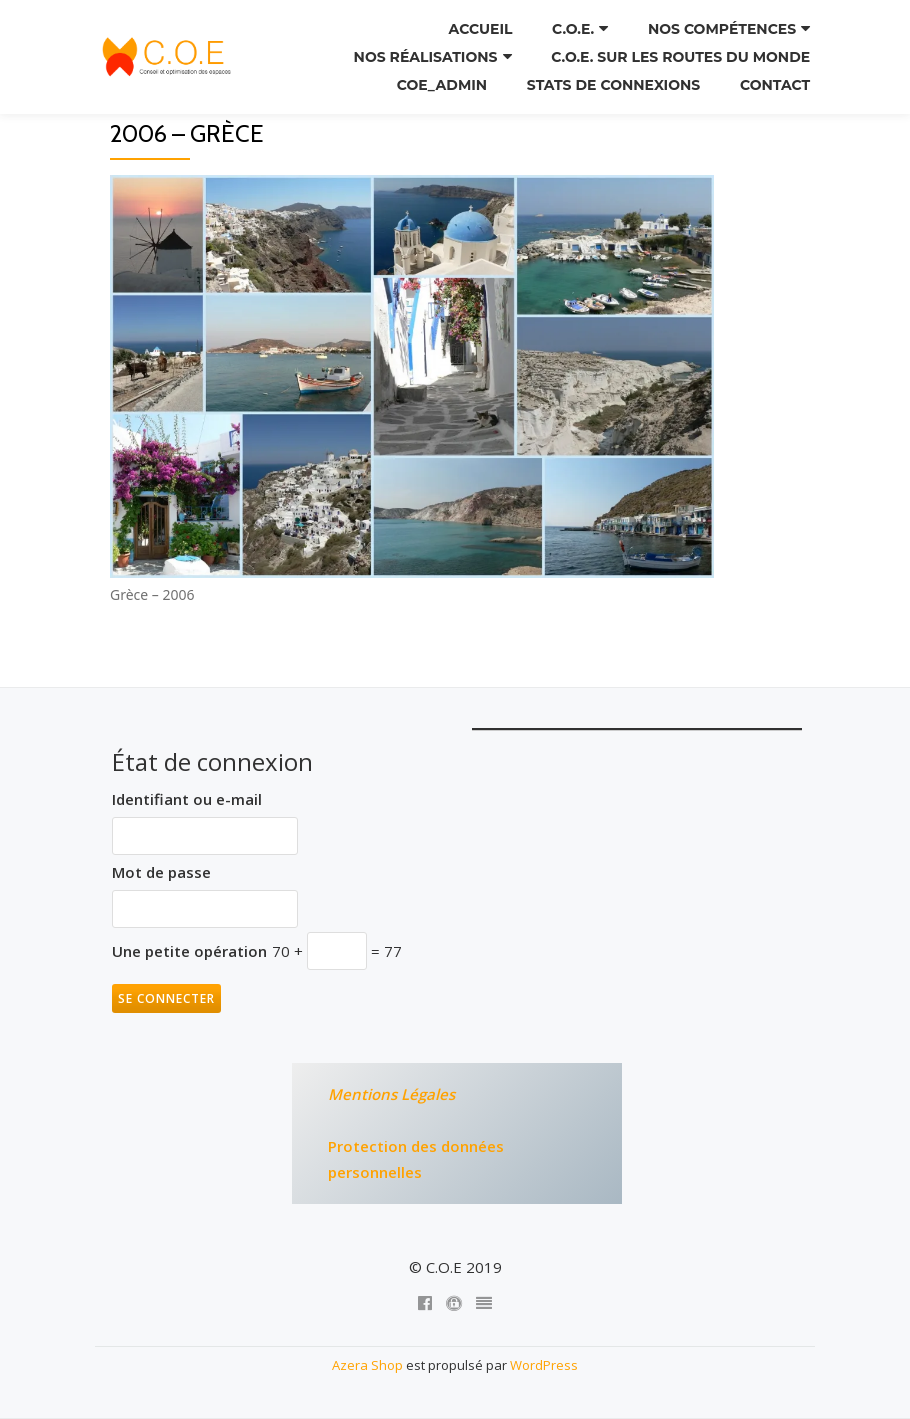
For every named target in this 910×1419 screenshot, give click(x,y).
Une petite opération (189, 951)
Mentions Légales (391, 1094)
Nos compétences (722, 29)
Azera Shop (367, 1365)
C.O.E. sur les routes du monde (680, 57)
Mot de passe (161, 872)
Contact (775, 85)
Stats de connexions (613, 85)
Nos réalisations (426, 57)
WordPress (544, 1365)
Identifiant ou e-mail (187, 799)
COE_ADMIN (442, 85)
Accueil (481, 29)
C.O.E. (573, 29)
